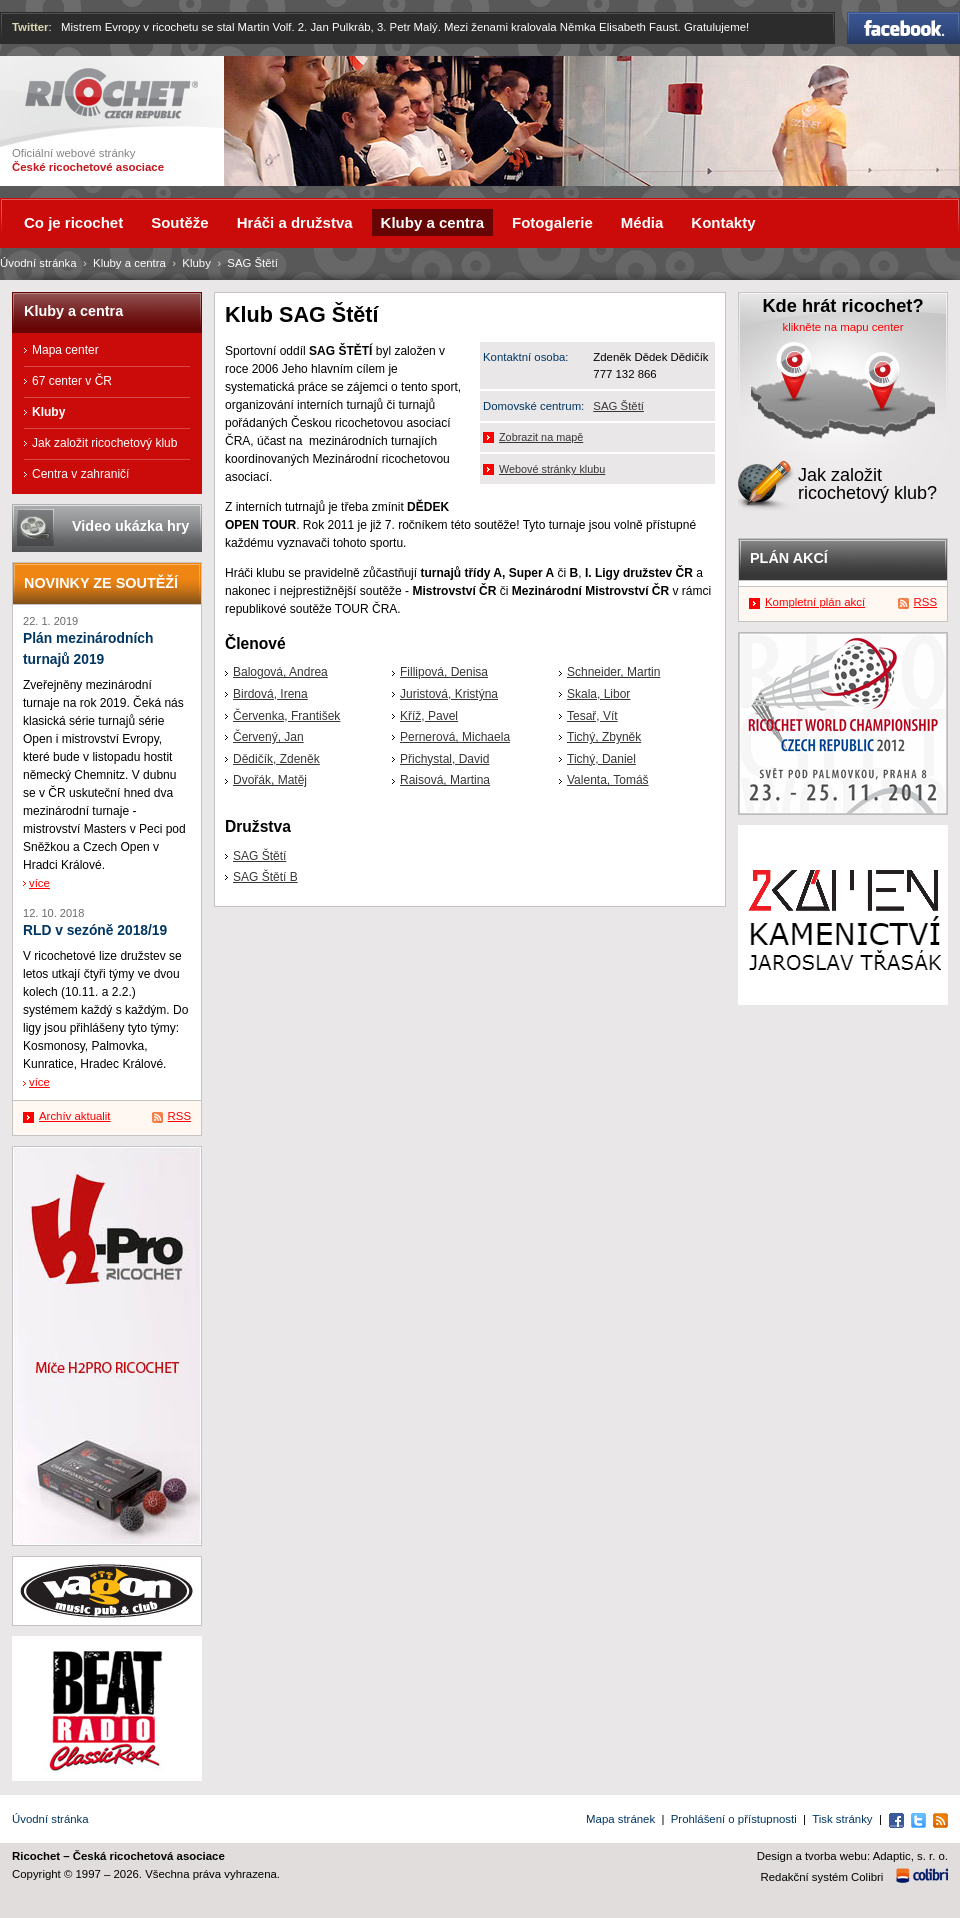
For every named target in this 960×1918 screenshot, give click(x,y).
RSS (179, 1116)
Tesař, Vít (592, 716)
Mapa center (65, 350)
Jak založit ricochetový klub (104, 443)
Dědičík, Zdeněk (276, 759)
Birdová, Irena (270, 694)
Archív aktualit (75, 1116)
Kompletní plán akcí (815, 602)
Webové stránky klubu (552, 469)
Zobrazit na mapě (541, 437)
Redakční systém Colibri (822, 1877)
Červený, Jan (268, 737)
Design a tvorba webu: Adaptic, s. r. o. (852, 1856)
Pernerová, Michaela (455, 737)
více (39, 883)
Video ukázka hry (130, 526)
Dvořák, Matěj (270, 780)
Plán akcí (789, 558)
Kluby (196, 263)
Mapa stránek (620, 1819)
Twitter (30, 27)
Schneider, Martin (613, 672)
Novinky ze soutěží (101, 583)
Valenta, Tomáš (608, 780)
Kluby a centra (129, 263)
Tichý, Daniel (601, 759)
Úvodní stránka (38, 263)
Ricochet (111, 93)
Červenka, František (286, 716)
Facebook (903, 28)
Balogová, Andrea (280, 672)
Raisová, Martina (445, 780)
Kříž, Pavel (429, 716)
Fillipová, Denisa (444, 672)
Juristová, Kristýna (449, 694)
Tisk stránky (842, 1819)
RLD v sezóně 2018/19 (95, 930)
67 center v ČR (72, 381)
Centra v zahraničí (80, 474)
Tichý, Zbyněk (604, 737)
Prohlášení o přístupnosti (734, 1819)
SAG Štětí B (265, 877)
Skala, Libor (598, 694)
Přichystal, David (444, 759)
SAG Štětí (618, 406)
